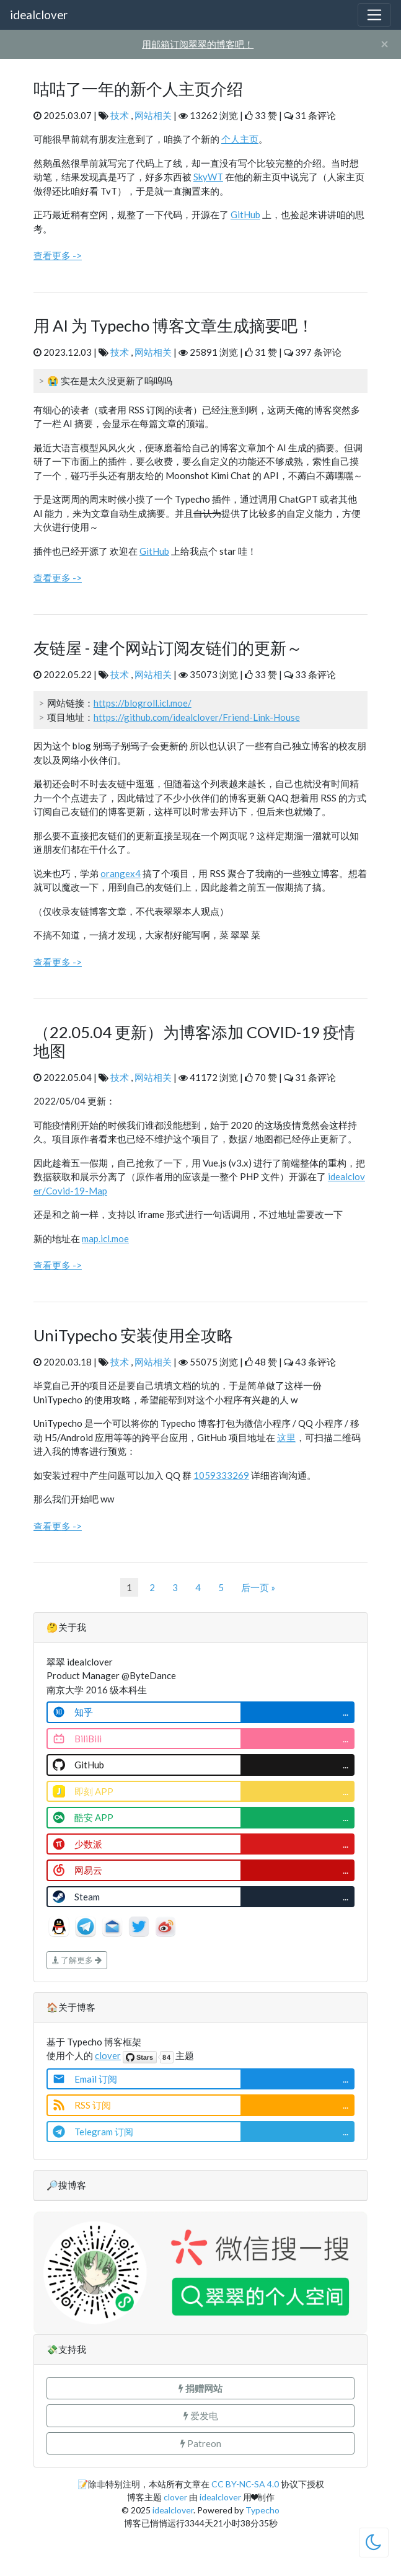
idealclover (39, 14)
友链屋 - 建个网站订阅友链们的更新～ (167, 647)
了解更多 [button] (77, 1960)
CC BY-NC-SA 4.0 (245, 2484)
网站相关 (153, 115)
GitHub (245, 214)
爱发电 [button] (200, 2415)
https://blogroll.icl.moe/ (143, 702)
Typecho (262, 2510)
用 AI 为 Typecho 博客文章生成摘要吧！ (173, 325)
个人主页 (239, 138)
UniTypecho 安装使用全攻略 (133, 1335)
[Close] (384, 44)
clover (108, 2055)
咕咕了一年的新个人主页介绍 (138, 88)
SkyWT (208, 176)
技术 (119, 115)
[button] (200, 2388)
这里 (286, 1437)
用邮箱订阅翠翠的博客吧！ (197, 44)
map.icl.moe (105, 1238)
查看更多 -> (57, 255)
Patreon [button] (200, 2443)
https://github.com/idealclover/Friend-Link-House (197, 717)
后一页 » (258, 1587)
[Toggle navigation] (374, 15)
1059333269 (221, 1475)
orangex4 (120, 873)
